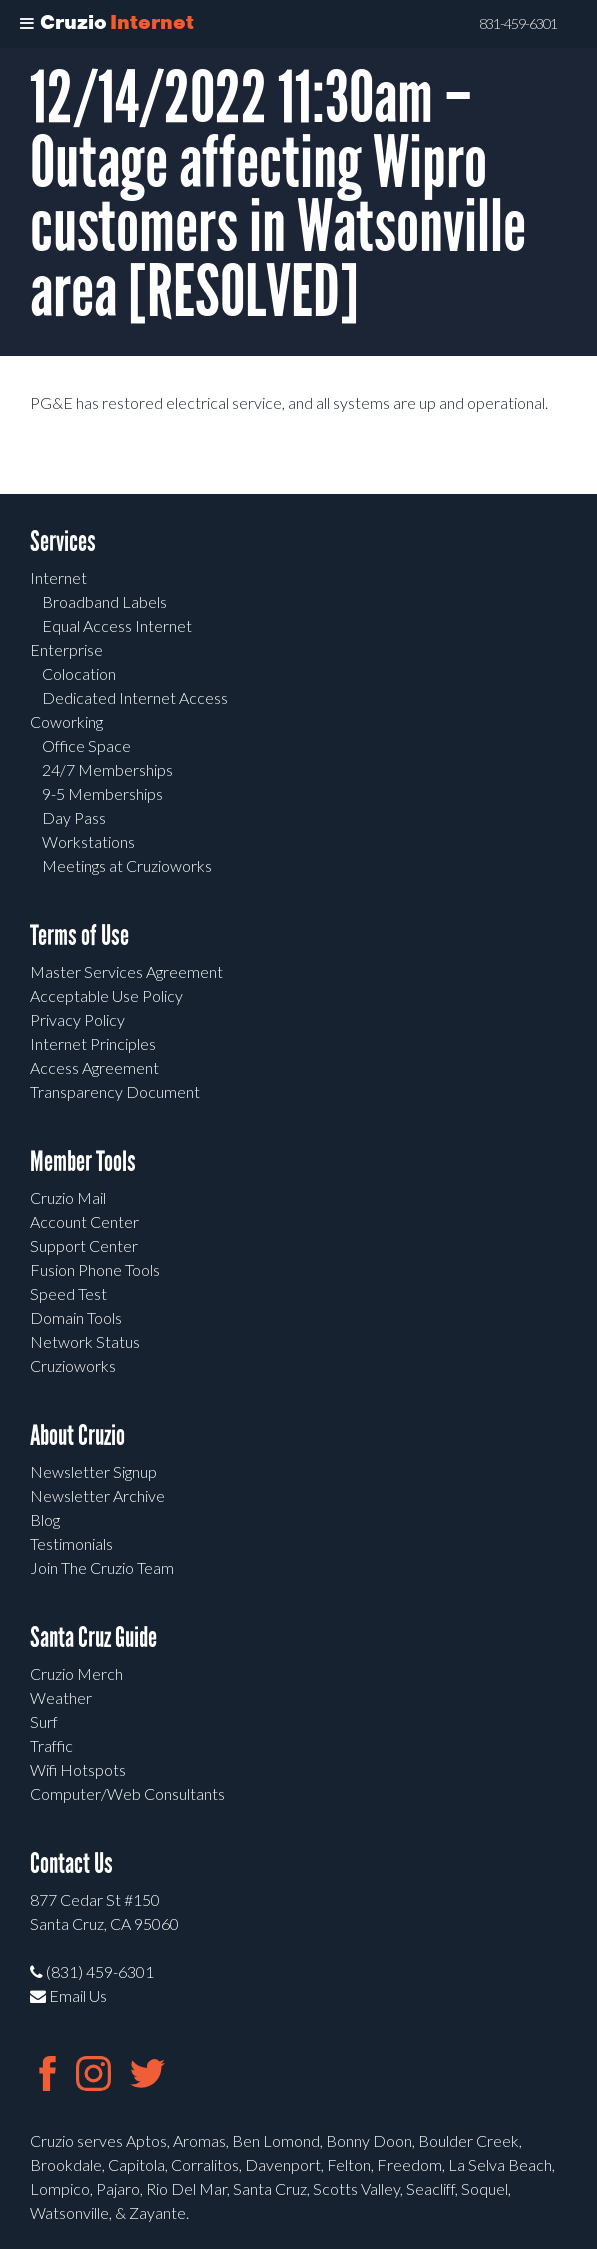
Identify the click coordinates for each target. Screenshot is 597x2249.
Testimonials (71, 1543)
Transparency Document (115, 1091)
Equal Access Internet (117, 625)
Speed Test (68, 1293)
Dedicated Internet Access (135, 697)
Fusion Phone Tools (95, 1269)
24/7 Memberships (107, 769)
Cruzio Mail (68, 1197)
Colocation (79, 673)
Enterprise (66, 649)
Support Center (84, 1245)
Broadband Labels (104, 601)
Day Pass (74, 817)
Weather (61, 1697)
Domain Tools (76, 1317)
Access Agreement (94, 1067)
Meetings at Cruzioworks (127, 865)
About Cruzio (77, 1435)
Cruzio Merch (76, 1673)
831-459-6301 (518, 24)
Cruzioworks (73, 1365)
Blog (45, 1519)
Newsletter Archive (97, 1495)
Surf (44, 1721)
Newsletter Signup (93, 1471)
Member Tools (83, 1161)
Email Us (68, 1995)
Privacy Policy (77, 1019)
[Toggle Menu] (27, 24)
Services (63, 541)
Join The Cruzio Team (102, 1567)
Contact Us (71, 1863)
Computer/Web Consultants (127, 1793)
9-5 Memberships (102, 793)
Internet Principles (93, 1043)
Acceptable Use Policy (106, 995)
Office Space (86, 745)
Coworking (66, 721)
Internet (58, 577)
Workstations (88, 841)
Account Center (84, 1221)
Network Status (85, 1341)
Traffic (51, 1745)
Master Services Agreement (126, 971)
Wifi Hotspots (78, 1769)
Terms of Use (79, 935)
